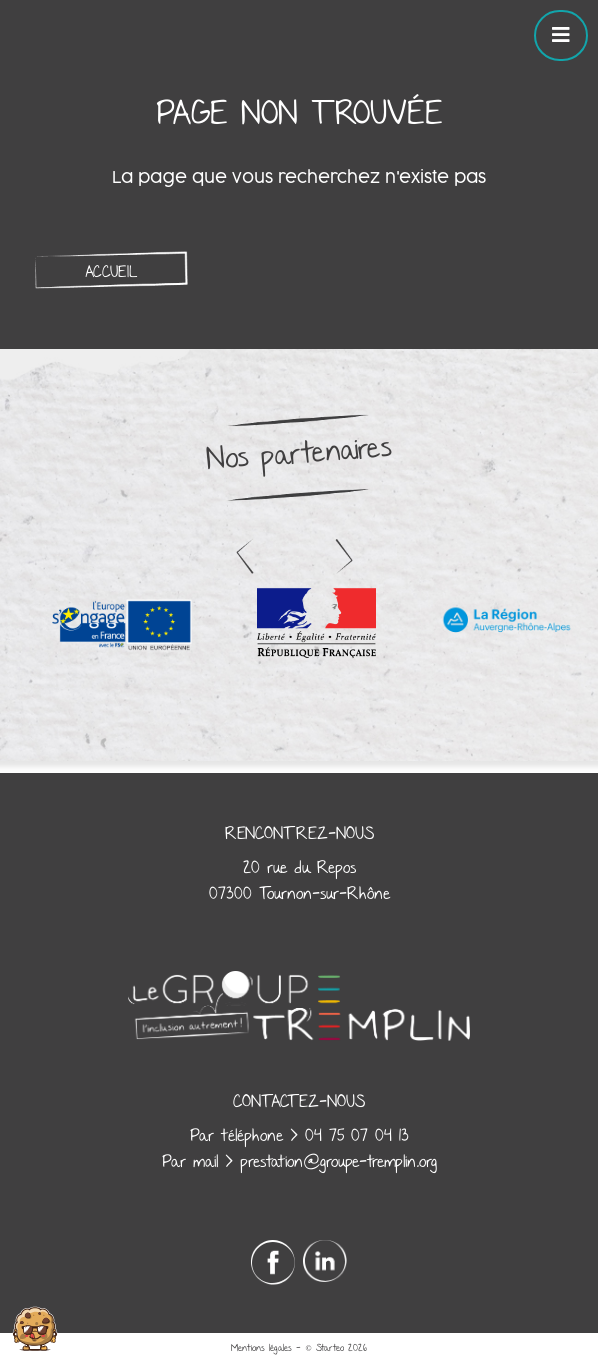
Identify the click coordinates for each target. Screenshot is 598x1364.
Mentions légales (261, 1348)
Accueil (111, 272)
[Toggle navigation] (561, 35)
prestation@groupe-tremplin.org (338, 1162)
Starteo (330, 1348)
